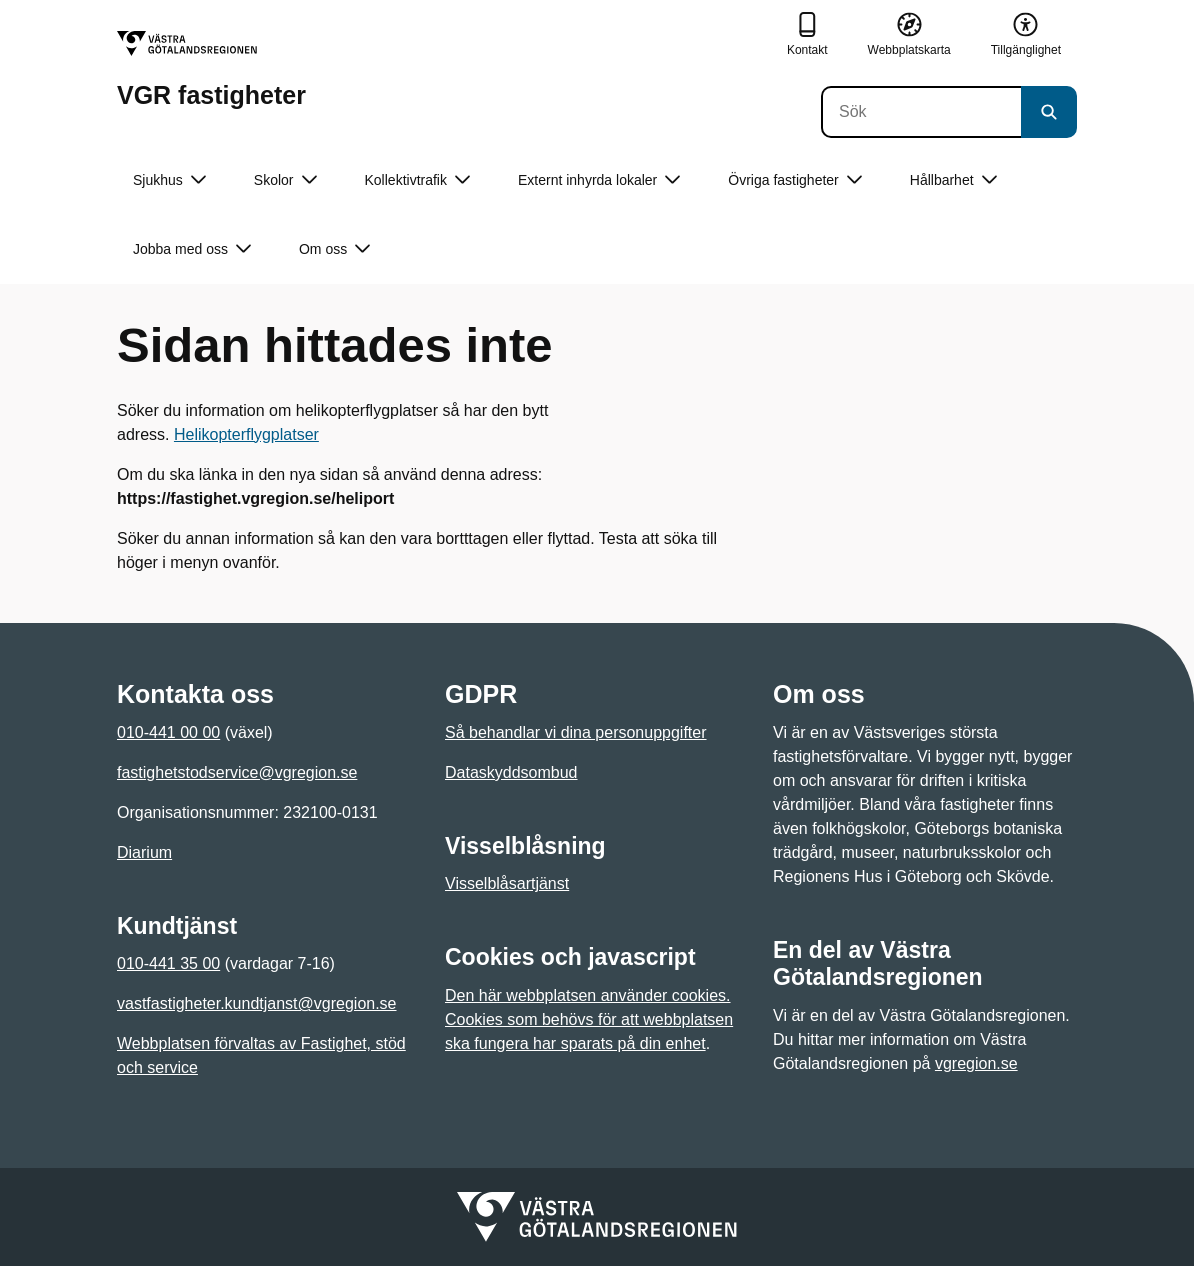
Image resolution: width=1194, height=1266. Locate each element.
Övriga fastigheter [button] (795, 180)
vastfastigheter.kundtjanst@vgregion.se (257, 1003)
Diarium (144, 852)
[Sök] (921, 112)
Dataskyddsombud (511, 772)
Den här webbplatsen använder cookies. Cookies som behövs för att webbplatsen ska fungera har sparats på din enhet (589, 1019)
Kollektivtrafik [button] (417, 180)
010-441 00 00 (168, 732)
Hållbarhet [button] (953, 180)
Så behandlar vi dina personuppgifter (576, 732)
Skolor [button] (285, 180)
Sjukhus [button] (169, 180)
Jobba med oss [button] (192, 249)
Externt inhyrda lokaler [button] (599, 180)
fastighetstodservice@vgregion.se (237, 772)
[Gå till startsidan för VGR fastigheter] (211, 69)
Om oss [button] (334, 249)
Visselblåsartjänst (507, 883)
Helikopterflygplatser (246, 434)
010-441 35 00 (168, 963)
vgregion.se (976, 1063)
